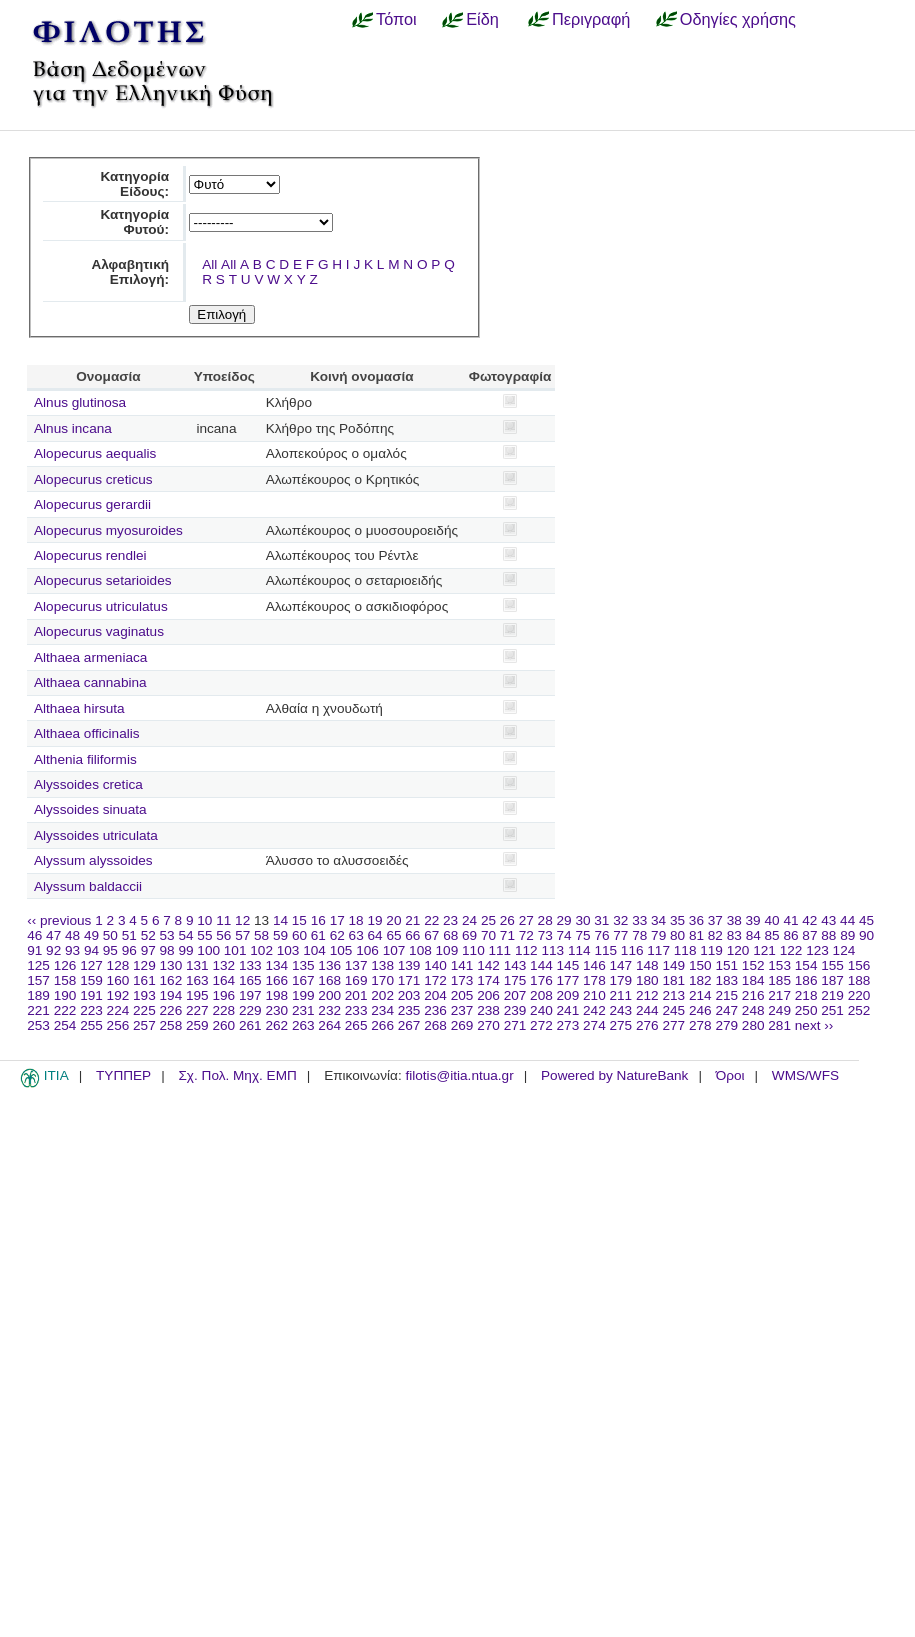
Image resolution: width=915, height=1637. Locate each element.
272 (541, 1025)
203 (409, 995)
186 (806, 980)
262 (276, 1025)
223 (91, 1010)
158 (65, 980)
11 (223, 920)
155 (832, 965)
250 (806, 1010)
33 (639, 920)
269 (462, 1025)
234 (382, 1010)
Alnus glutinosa (80, 402)
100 (208, 950)
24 (469, 920)
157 (38, 980)
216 (753, 995)
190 (65, 995)
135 (303, 965)
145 (568, 965)
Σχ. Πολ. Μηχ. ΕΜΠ (237, 1075)
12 (242, 920)
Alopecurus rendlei (90, 555)
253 (38, 1025)
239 (515, 1010)
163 (197, 980)
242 (594, 1010)
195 (197, 995)
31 (601, 920)
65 (393, 935)
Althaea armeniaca (90, 657)
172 (435, 980)
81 (696, 935)
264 (329, 1025)
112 (526, 950)
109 (447, 950)
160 (118, 980)
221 (38, 1010)
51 (129, 935)
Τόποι (396, 19)
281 (779, 1025)
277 (673, 1025)
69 (469, 935)
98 (167, 950)
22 (431, 920)
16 (318, 920)
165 (250, 980)
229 (250, 1010)
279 (726, 1025)
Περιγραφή (591, 19)
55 (204, 935)
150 (700, 965)
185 (779, 980)
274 (594, 1025)
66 (412, 935)
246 (700, 1010)
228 (223, 1010)
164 (223, 980)
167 (303, 980)
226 (171, 1010)
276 (647, 1025)
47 (53, 935)
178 (594, 980)
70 (488, 935)
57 (242, 935)
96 (129, 950)
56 (223, 935)
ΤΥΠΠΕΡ (123, 1075)
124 (844, 950)
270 (488, 1025)
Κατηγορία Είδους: (134, 184)
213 (673, 995)
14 (280, 920)
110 (473, 950)
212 (647, 995)
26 (507, 920)
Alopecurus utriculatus (101, 606)
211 (621, 995)
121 (764, 950)
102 (261, 950)
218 (806, 995)
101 (235, 950)
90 (866, 935)
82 (715, 935)
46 (34, 935)
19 (374, 920)
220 (859, 995)
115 (605, 950)
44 (847, 920)
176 (541, 980)
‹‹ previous (59, 920)
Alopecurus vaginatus (99, 631)
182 (700, 980)
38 (734, 920)
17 (337, 920)
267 (409, 1025)
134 (276, 965)
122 (791, 950)
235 (409, 1010)
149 (673, 965)
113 (552, 950)
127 (91, 965)
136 (329, 965)
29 (564, 920)
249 (779, 1010)
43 (828, 920)
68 (450, 935)
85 (772, 935)
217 (779, 995)
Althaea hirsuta (79, 708)
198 (276, 995)
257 (144, 1025)
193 (144, 995)
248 (753, 1010)
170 (382, 980)
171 (409, 980)
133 (250, 965)
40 (771, 920)
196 (223, 995)
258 (171, 1025)
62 (337, 935)
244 (647, 1010)
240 (541, 1010)
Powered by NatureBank (614, 1075)
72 (526, 935)
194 (171, 995)
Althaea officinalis (87, 733)
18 (356, 920)
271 (515, 1025)
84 (753, 935)
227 (197, 1010)
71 (507, 935)
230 (276, 1010)
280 (753, 1025)
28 (545, 920)
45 (866, 920)
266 (382, 1025)
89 (847, 935)
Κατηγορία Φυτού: (134, 222)
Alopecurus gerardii (92, 504)
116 (632, 950)
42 (809, 920)
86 (790, 935)
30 (582, 920)
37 (715, 920)
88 (828, 935)
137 (356, 965)
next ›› (814, 1025)
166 (276, 980)
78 (639, 935)
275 (621, 1025)
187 (832, 980)
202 (382, 995)
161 (144, 980)
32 (620, 920)
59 (280, 935)
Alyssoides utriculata (96, 835)
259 (197, 1025)
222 (65, 1010)
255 (91, 1025)
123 (817, 950)
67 (431, 935)
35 (677, 920)
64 (375, 935)
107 (394, 950)
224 (118, 1010)
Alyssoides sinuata (90, 809)
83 (734, 935)
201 (356, 995)
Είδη (482, 19)
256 (118, 1025)
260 (223, 1025)
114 (579, 950)
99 (185, 950)
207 (515, 995)
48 (72, 935)
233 (356, 1010)
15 (299, 920)
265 (356, 1025)
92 (53, 950)
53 (167, 935)
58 (261, 935)
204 (435, 995)
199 (303, 995)
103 (288, 950)
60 (299, 935)
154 (806, 965)
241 (568, 1010)
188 (859, 980)
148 (647, 965)
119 (711, 950)
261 (250, 1025)
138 (382, 965)
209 (568, 995)
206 (488, 995)
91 (34, 950)
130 (171, 965)
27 (526, 920)
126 (65, 965)
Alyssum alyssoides (93, 860)
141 (462, 965)
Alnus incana (73, 428)
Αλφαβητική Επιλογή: (130, 272)
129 (144, 965)
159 (91, 980)
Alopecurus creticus (93, 479)
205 (462, 995)
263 (303, 1025)
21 (412, 920)
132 (223, 965)
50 (110, 935)
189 (38, 995)
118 (685, 950)
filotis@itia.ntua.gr (459, 1075)
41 (790, 920)
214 (700, 995)
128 (118, 965)
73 (545, 935)
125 (38, 965)
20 (393, 920)
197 (250, 995)
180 (647, 980)
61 (318, 935)
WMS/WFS (805, 1075)
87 (809, 935)
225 (144, 1010)
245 (673, 1010)
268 (435, 1025)
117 (658, 950)
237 (462, 1010)
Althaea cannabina (90, 682)
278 (700, 1025)
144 (541, 965)
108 (420, 950)
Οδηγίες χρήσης (738, 19)
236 (435, 1010)
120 (738, 950)
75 (582, 935)
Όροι (730, 1075)
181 (673, 980)
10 (204, 920)
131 (197, 965)
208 (541, 995)
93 (72, 950)
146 (594, 965)
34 (658, 920)
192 (118, 995)
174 (488, 980)
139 (409, 965)
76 (601, 935)
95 (110, 950)
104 (314, 950)
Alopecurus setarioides (103, 580)
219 (832, 995)
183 (726, 980)
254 (65, 1025)
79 (658, 935)
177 (568, 980)
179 (621, 980)
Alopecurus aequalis (95, 453)
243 (621, 1010)
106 (367, 950)
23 (450, 920)
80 (677, 935)
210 (594, 995)
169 (356, 980)
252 (859, 1010)
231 (303, 1010)
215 (726, 995)
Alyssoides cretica (88, 784)
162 (171, 980)
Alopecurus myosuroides (108, 530)
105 (341, 950)
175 (515, 980)
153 (779, 965)
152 (753, 965)
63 (356, 935)
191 (91, 995)
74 (564, 935)
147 (621, 965)
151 (726, 965)
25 (488, 920)
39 (753, 920)
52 (148, 935)
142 (488, 965)
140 (435, 965)
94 (91, 950)
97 (148, 950)
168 (329, 980)
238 (488, 1010)
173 (462, 980)
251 (832, 1010)
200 (329, 995)
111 (500, 950)
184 (753, 980)
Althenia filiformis (85, 759)
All (209, 264)
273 (568, 1025)
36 (696, 920)
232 (329, 1010)
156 (859, 965)
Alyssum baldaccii (88, 886)
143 (515, 965)
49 (91, 935)
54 (185, 935)
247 (726, 1010)
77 (620, 935)
